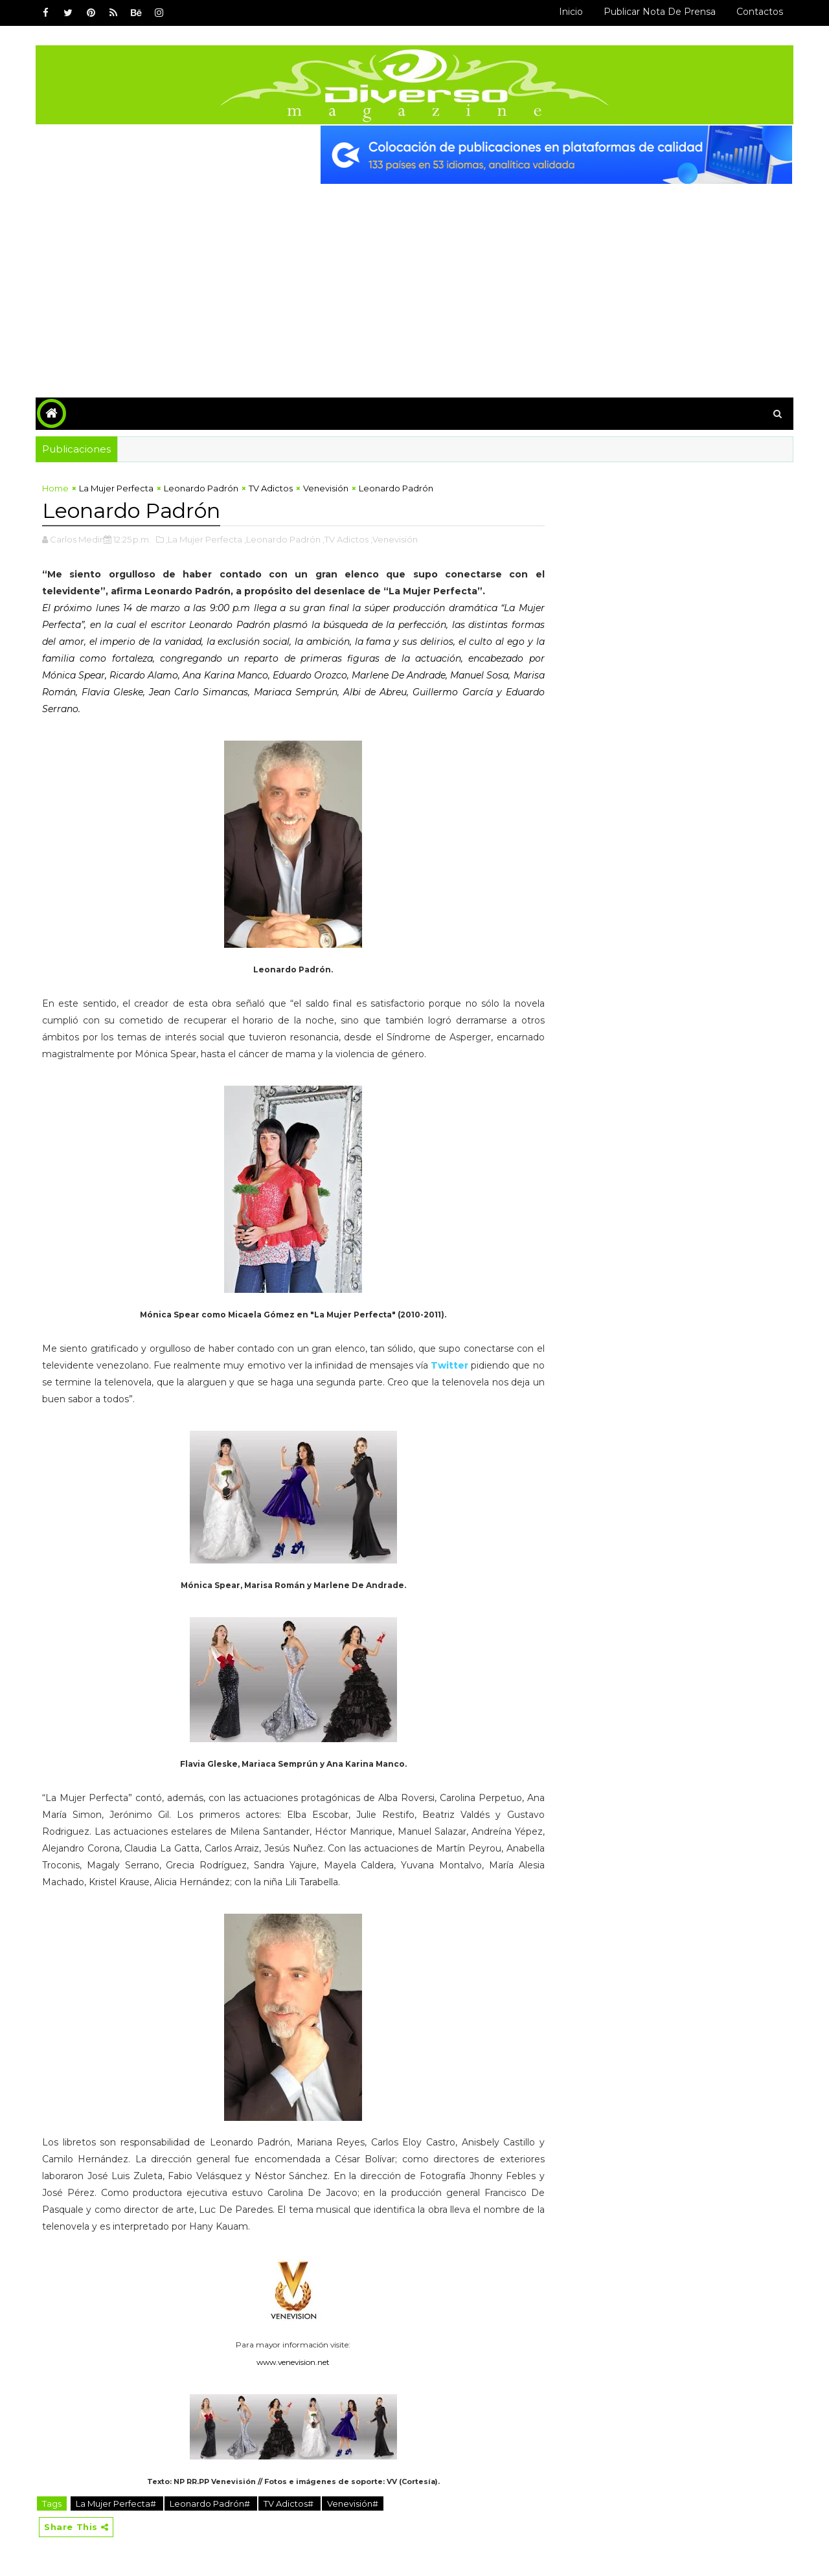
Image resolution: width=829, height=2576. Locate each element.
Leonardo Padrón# (211, 2503)
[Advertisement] (414, 281)
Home (55, 488)
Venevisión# (352, 2503)
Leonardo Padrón (201, 488)
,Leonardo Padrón (282, 539)
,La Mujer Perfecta (204, 539)
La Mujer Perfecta (116, 488)
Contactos (759, 11)
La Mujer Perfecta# (117, 2503)
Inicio (571, 11)
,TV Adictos (346, 539)
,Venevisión (394, 539)
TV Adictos (271, 488)
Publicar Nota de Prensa (660, 11)
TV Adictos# (289, 2503)
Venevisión (325, 488)
